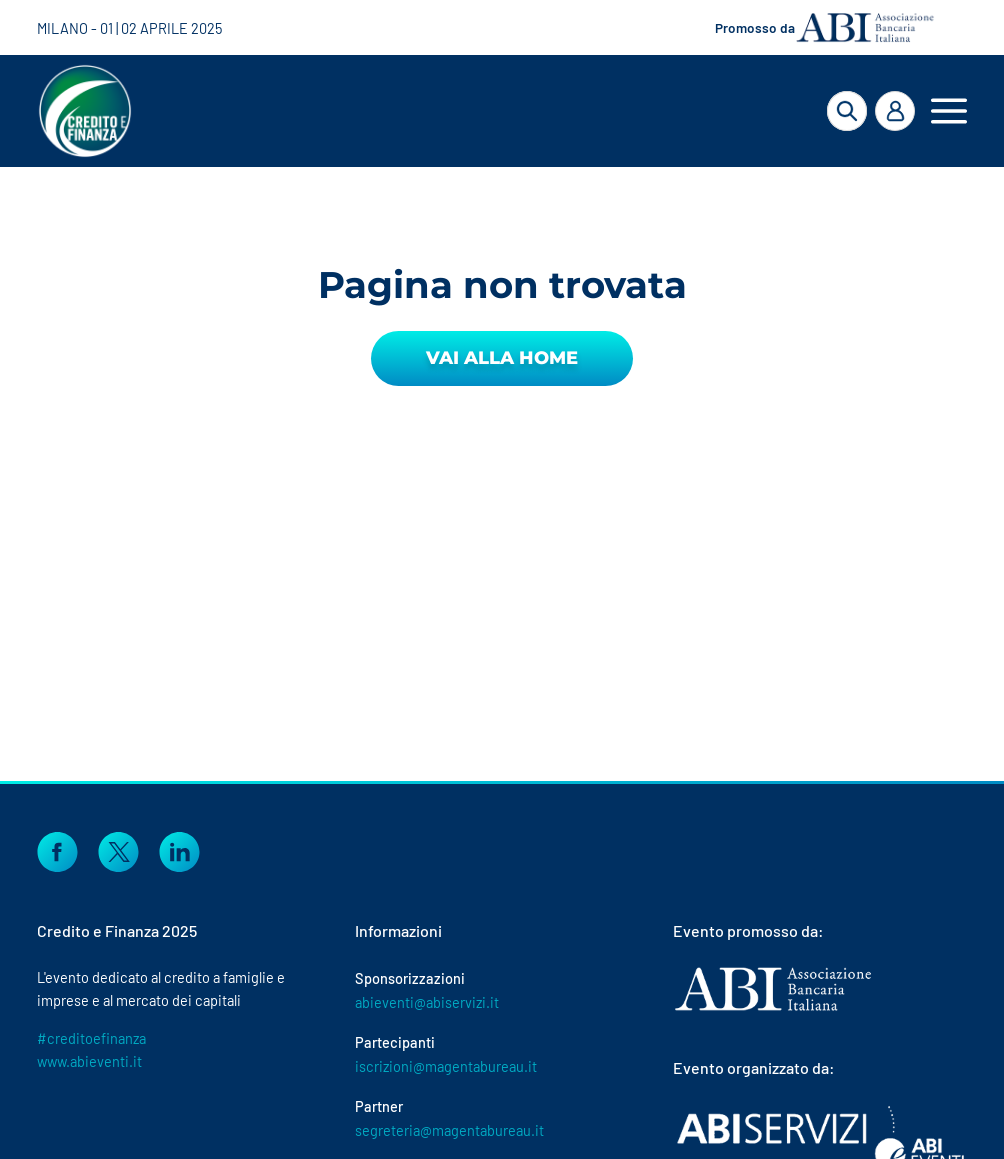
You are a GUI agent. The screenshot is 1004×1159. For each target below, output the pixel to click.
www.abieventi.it (89, 1061)
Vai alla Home (502, 358)
